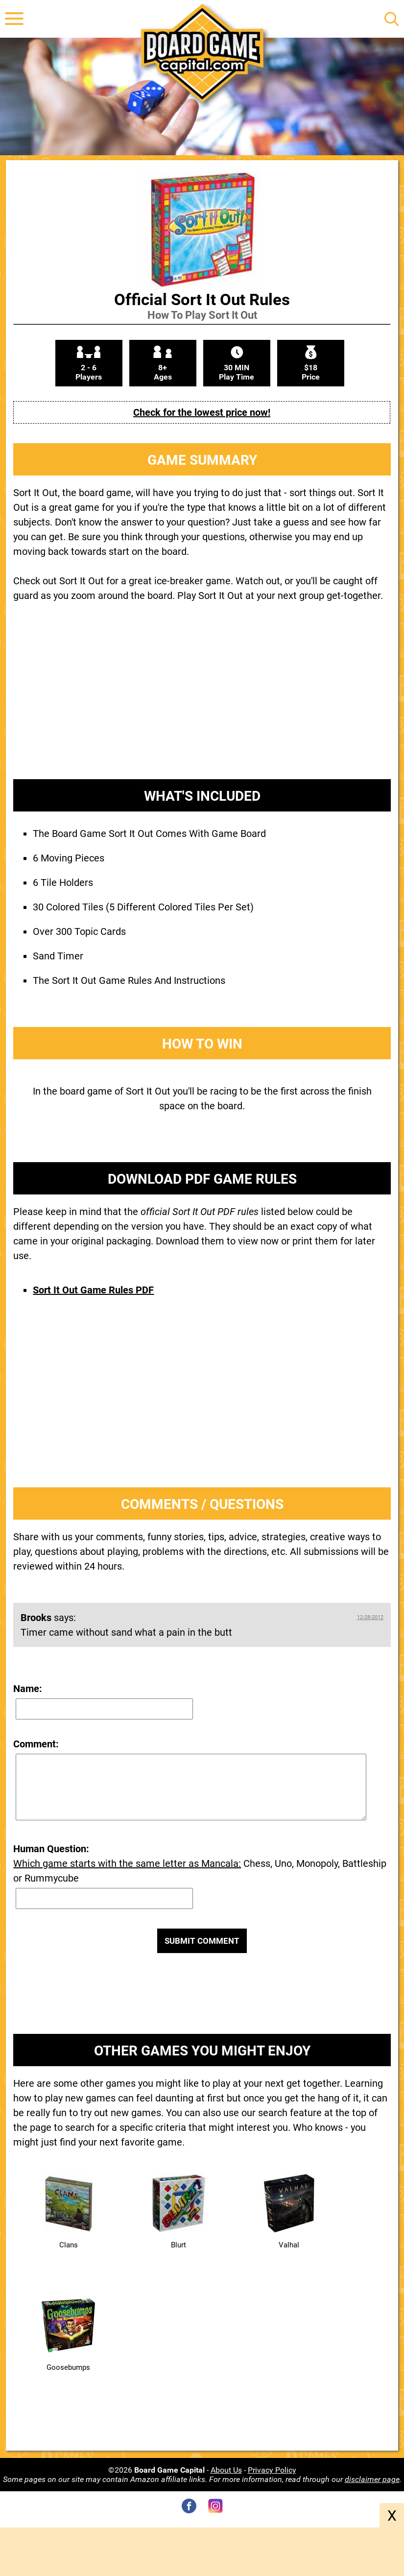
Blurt (178, 2245)
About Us (226, 2470)
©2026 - (159, 2470)
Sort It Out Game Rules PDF (93, 1290)
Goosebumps (68, 2367)
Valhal (289, 2245)
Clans (68, 2245)
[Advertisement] (202, 698)
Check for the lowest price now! (201, 412)
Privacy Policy (272, 2470)
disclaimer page (372, 2479)
